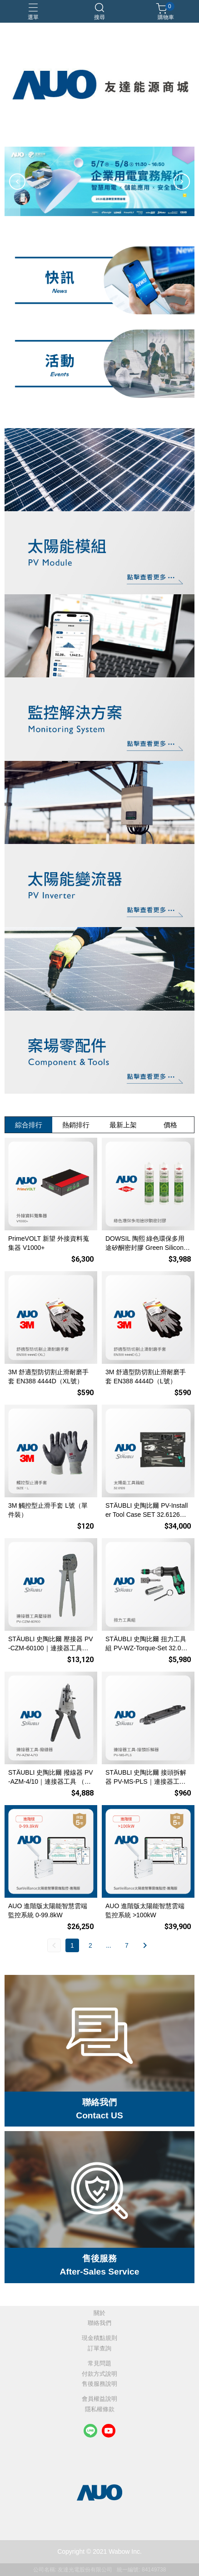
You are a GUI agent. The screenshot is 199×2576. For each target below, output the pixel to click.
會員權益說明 (99, 2399)
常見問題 (99, 2364)
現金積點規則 (99, 2338)
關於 (99, 2313)
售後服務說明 (99, 2384)
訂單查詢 (99, 2349)
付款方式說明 (99, 2374)
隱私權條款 (99, 2410)
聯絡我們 (99, 2323)
